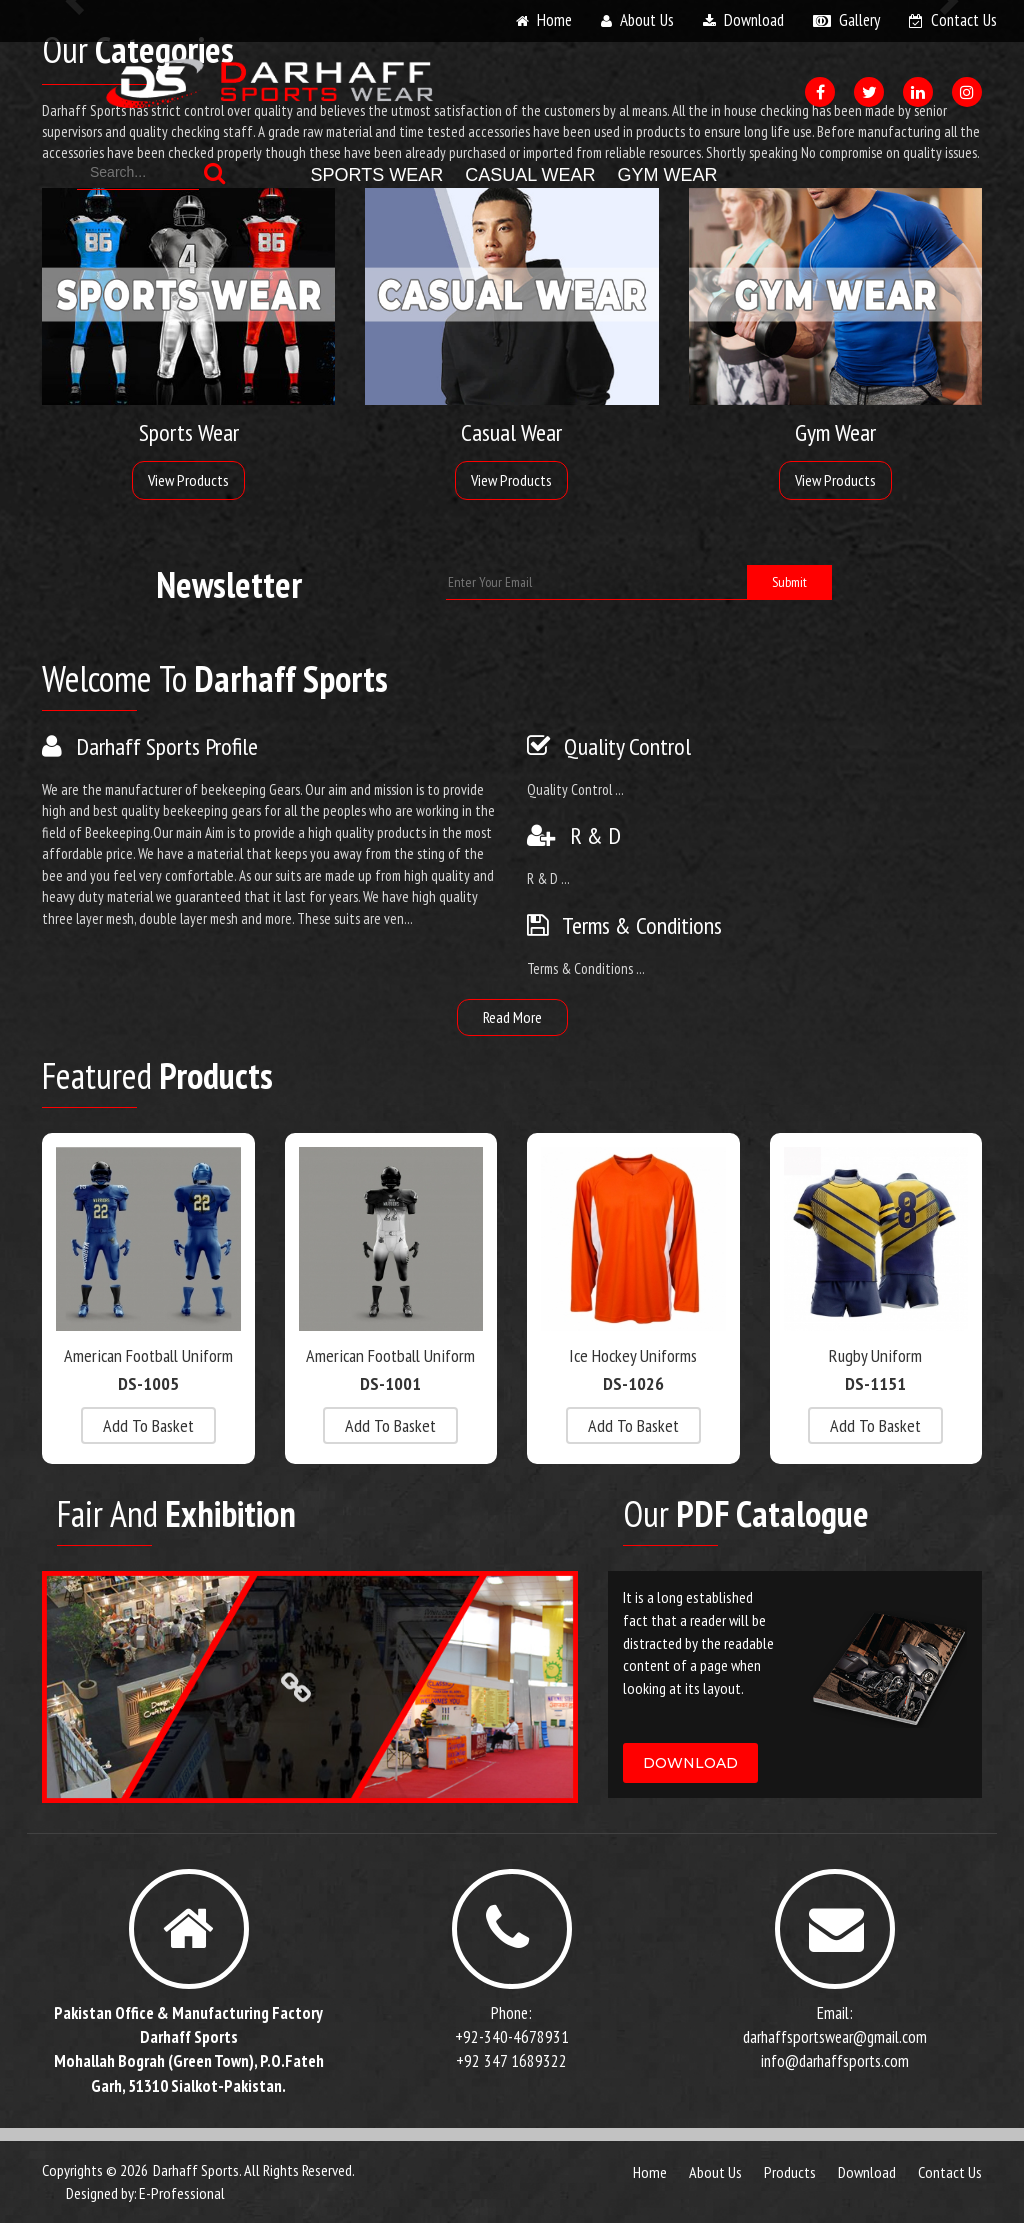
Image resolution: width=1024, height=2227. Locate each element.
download (754, 20)
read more (512, 1017)
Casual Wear (530, 175)
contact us (964, 20)
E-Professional (182, 2197)
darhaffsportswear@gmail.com (835, 2041)
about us (647, 20)
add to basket (148, 1425)
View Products (188, 480)
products (790, 2176)
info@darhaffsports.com (835, 2066)
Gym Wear (668, 175)
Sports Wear (377, 175)
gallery (859, 20)
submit (789, 582)
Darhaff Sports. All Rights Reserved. (254, 2174)
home (554, 20)
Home (650, 2176)
